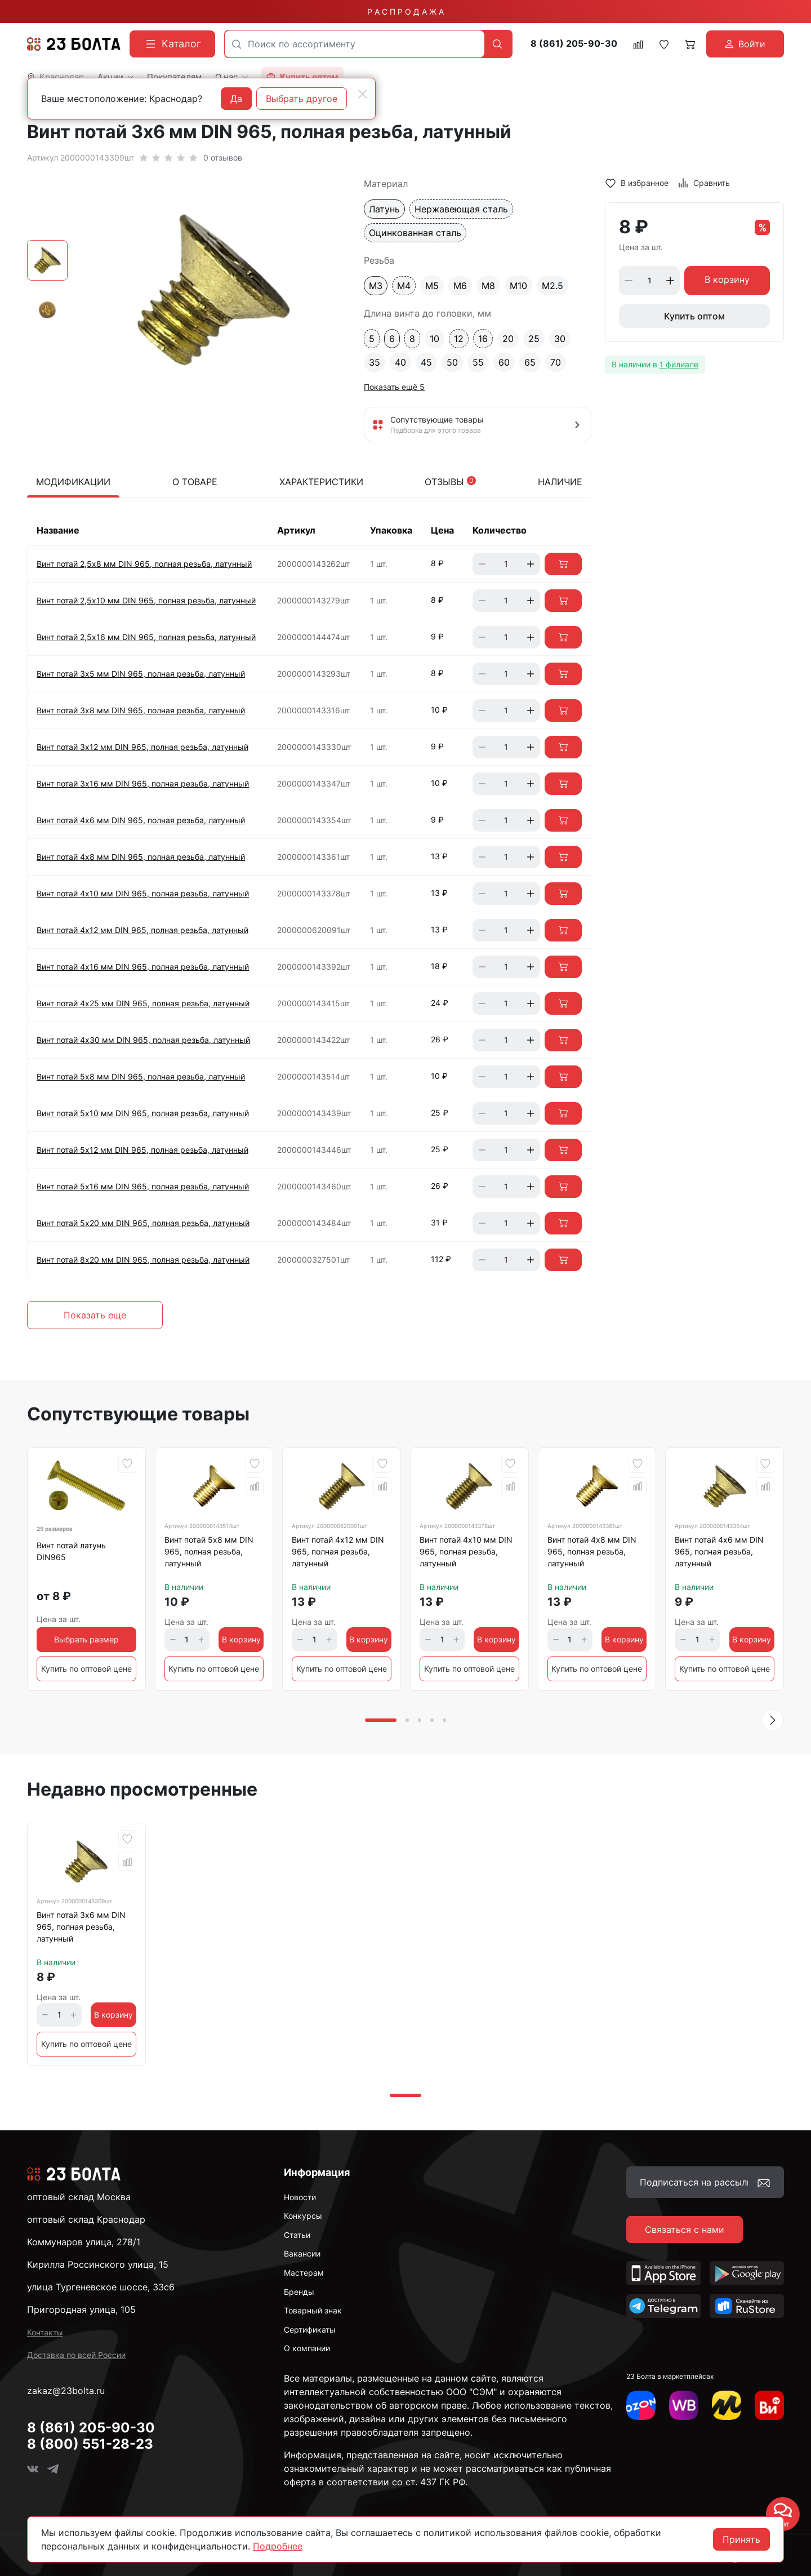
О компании (307, 2348)
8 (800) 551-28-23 (90, 2444)
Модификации (73, 481)
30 (559, 338)
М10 (518, 285)
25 (534, 338)
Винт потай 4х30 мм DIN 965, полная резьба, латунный (143, 1040)
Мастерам (304, 2272)
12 (459, 338)
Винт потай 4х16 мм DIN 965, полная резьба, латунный (143, 966)
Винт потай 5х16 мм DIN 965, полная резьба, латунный (143, 1186)
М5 (432, 285)
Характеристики (321, 481)
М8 (488, 285)
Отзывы (450, 481)
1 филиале (679, 364)
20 (508, 338)
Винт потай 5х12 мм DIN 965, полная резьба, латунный (142, 1149)
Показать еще (95, 1315)
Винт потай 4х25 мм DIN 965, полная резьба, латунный (143, 1003)
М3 (375, 285)
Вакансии (302, 2253)
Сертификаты (310, 2329)
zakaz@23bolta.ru (66, 2390)
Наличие (560, 481)
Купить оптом (694, 316)
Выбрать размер (86, 1639)
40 (400, 362)
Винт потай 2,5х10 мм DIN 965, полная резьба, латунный (146, 600)
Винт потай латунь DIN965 (71, 1551)
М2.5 (552, 285)
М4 (404, 285)
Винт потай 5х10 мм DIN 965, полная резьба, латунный (143, 1113)
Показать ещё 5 (394, 387)
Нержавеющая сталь (461, 209)
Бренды (299, 2292)
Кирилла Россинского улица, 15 (97, 2264)
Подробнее (277, 2546)
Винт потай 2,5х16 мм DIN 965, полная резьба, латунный (146, 637)
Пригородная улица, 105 (81, 2309)
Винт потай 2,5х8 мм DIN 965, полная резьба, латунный (144, 564)
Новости (300, 2197)
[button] (772, 1720)
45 (426, 362)
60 (504, 362)
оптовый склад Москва (79, 2196)
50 (452, 362)
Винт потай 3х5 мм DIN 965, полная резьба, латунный (141, 673)
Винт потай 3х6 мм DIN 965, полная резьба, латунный (81, 1926)
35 (374, 362)
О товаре (194, 481)
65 (530, 362)
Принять (741, 2539)
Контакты (45, 2332)
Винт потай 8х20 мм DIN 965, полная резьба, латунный (143, 1259)
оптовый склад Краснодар (86, 2219)
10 (434, 338)
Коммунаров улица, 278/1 (83, 2242)
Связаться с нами (684, 2229)
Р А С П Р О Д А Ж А (405, 11)
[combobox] (354, 43)
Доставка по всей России (76, 2355)
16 (483, 338)
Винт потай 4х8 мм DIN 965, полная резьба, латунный (141, 856)
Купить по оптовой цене (86, 1668)
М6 (460, 285)
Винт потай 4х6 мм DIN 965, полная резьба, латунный (141, 820)
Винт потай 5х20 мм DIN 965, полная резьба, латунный (143, 1223)
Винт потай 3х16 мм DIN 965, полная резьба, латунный (143, 783)
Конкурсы (303, 2215)
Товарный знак (313, 2310)
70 (555, 362)
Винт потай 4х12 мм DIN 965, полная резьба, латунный (142, 930)
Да (236, 98)
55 (478, 362)
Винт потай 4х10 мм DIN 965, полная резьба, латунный (143, 893)
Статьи (297, 2235)
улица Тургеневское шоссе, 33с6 (101, 2287)
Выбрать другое (301, 98)
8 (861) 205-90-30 (574, 43)
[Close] (362, 94)
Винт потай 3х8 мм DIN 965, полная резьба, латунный (141, 710)
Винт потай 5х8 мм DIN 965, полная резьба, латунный (141, 1076)
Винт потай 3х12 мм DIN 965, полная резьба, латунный (142, 747)
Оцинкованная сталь (415, 232)
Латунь (384, 209)
